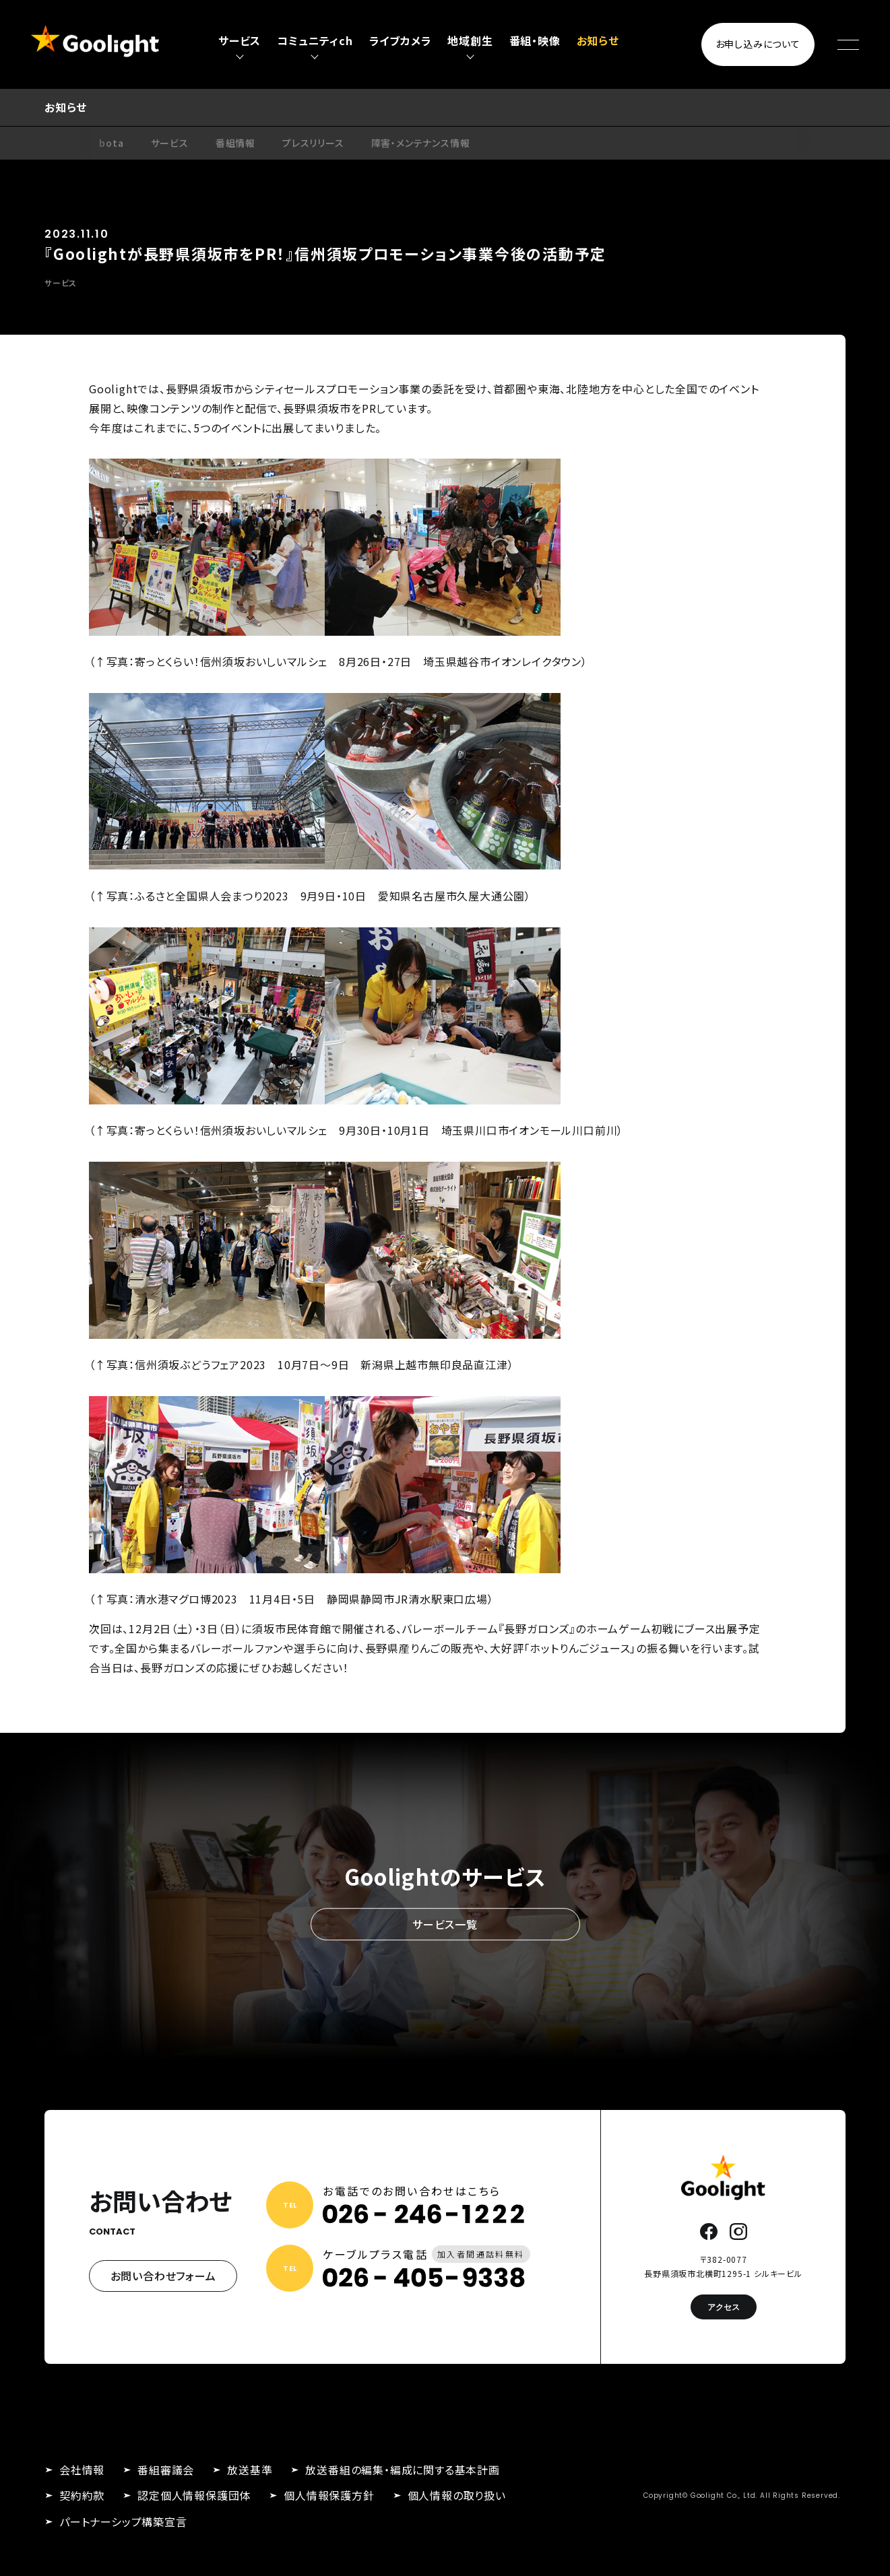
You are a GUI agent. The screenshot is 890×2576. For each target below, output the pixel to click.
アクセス (723, 2307)
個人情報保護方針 (329, 2495)
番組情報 (235, 143)
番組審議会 (165, 2470)
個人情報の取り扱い (457, 2495)
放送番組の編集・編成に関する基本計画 (402, 2470)
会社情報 (81, 2470)
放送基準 (249, 2470)
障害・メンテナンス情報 (420, 143)
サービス (170, 143)
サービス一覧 (445, 1924)
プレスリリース (313, 143)
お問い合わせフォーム (163, 2276)
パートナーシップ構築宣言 (123, 2521)
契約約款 (81, 2495)
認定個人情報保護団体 (194, 2495)
